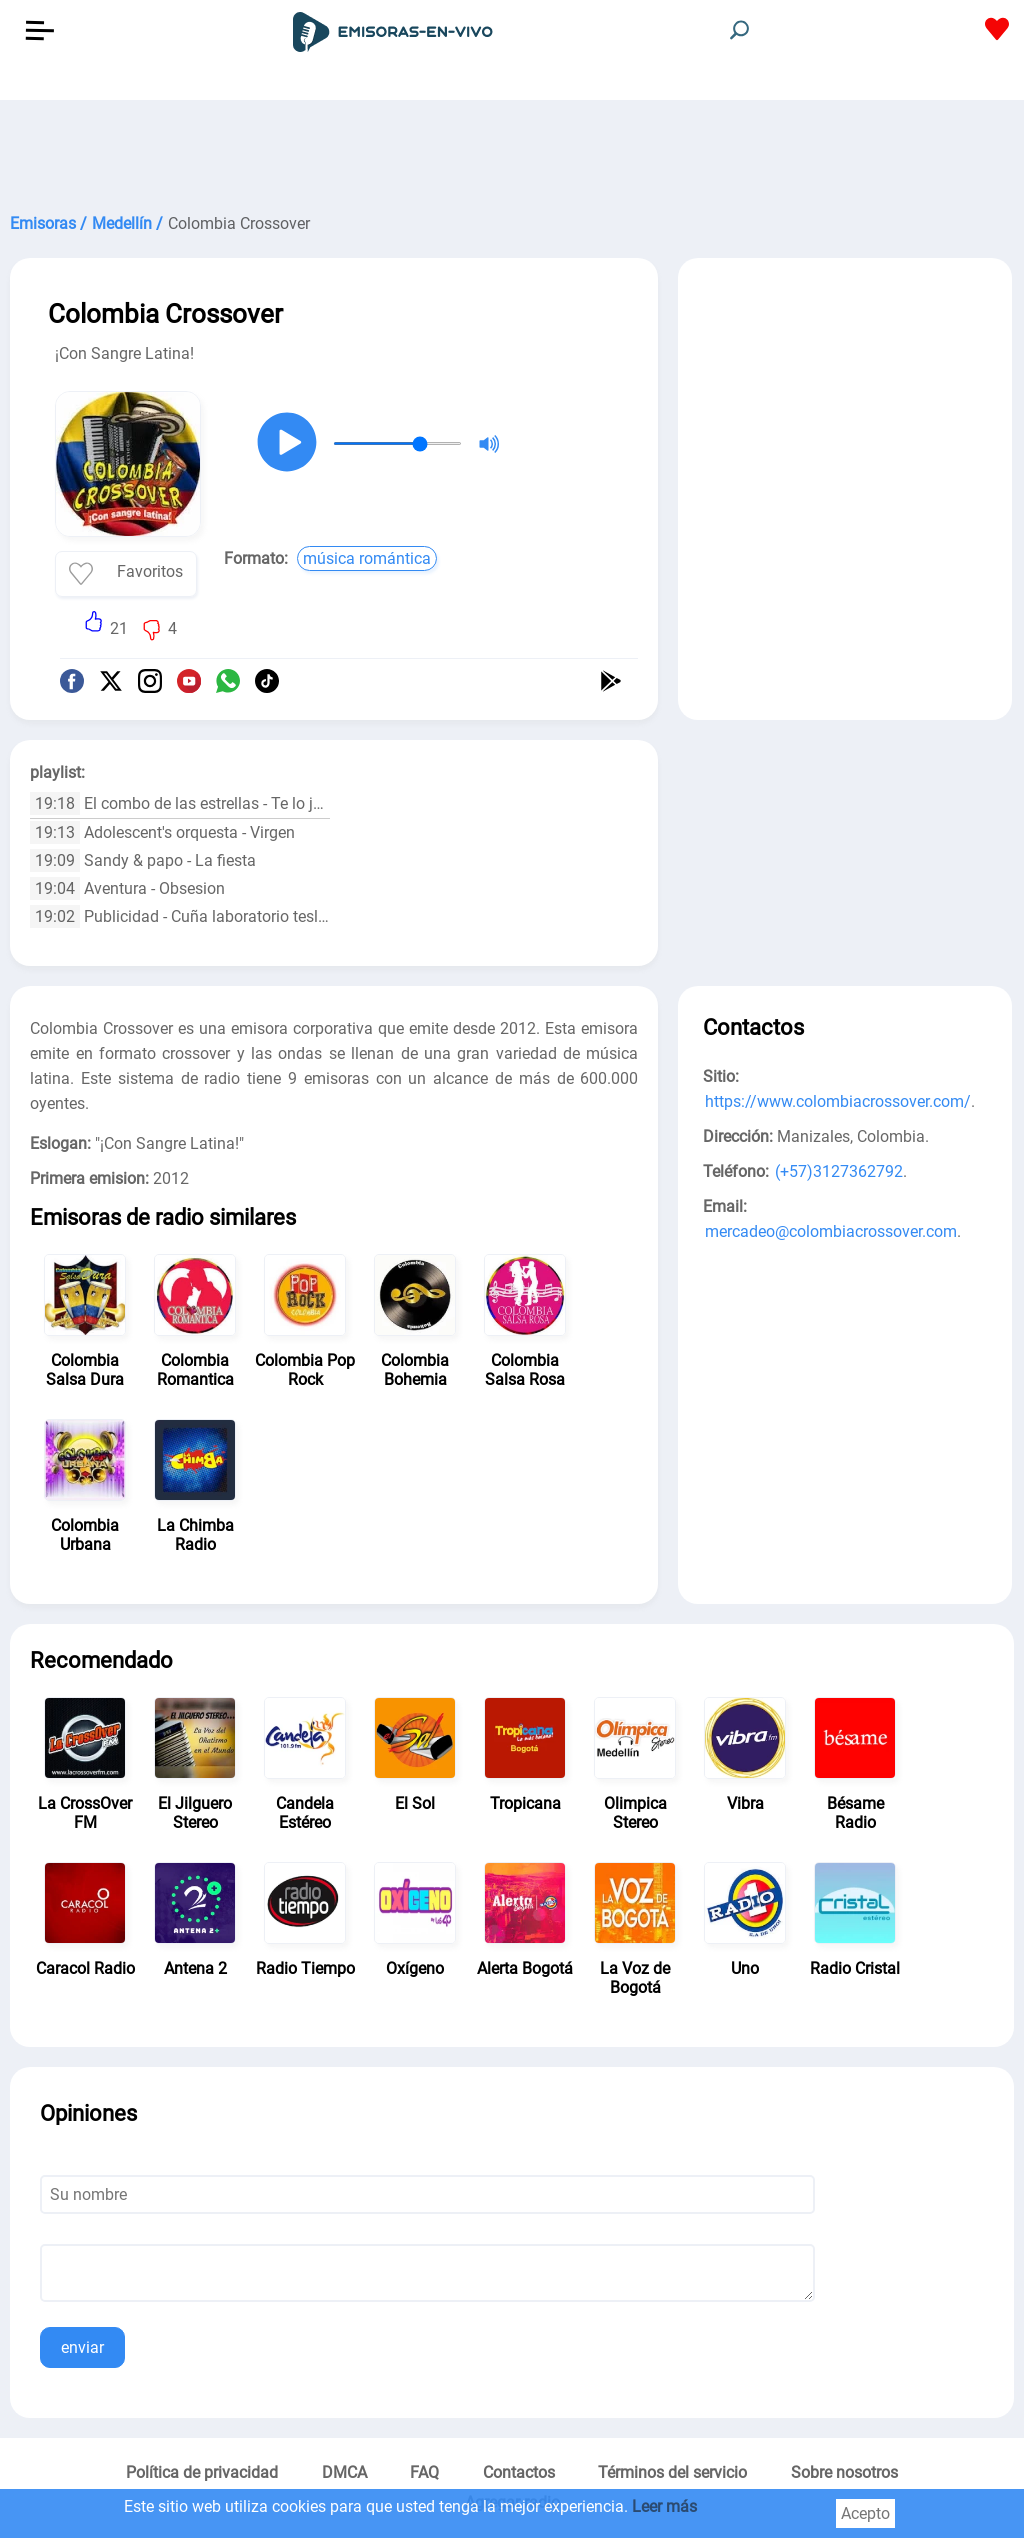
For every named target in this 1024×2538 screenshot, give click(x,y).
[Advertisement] (512, 150)
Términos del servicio (672, 2472)
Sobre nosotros (844, 2472)
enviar (82, 2347)
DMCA (344, 2472)
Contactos (519, 2472)
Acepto (865, 2513)
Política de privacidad (202, 2472)
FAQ (424, 2472)
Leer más (664, 2506)
